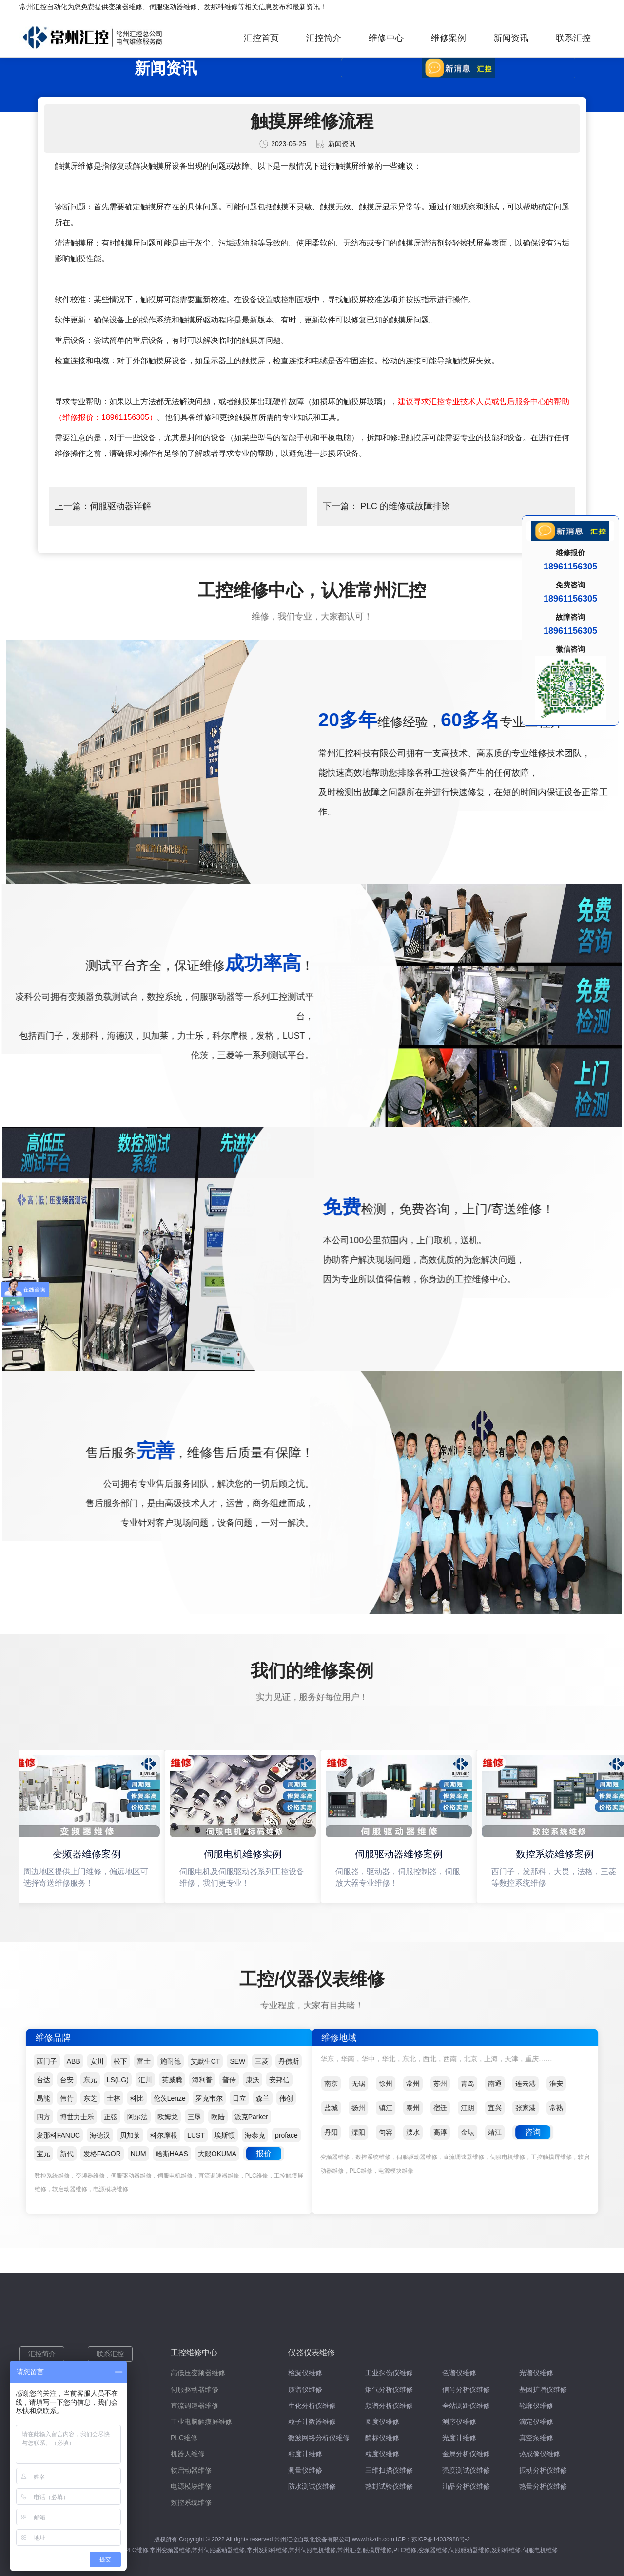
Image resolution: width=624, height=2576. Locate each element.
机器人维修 (188, 2454)
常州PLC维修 (130, 2550)
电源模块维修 (191, 2486)
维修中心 (386, 38)
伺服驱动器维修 (173, 7)
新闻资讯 (510, 38)
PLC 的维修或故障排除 (404, 506)
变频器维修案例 (88, 1854)
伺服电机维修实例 (244, 1854)
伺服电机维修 (540, 2550)
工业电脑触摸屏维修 (201, 2421)
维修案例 (448, 38)
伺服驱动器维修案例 (400, 1854)
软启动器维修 (191, 2470)
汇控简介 (323, 38)
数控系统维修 (191, 2502)
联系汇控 (573, 38)
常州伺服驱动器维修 (218, 2550)
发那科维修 (221, 7)
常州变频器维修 (170, 2550)
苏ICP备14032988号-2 (440, 2539)
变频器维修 (125, 7)
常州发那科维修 (267, 2550)
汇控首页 (261, 38)
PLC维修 (184, 2438)
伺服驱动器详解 (120, 506)
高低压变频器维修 (198, 2373)
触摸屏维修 (377, 2550)
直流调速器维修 (194, 2405)
